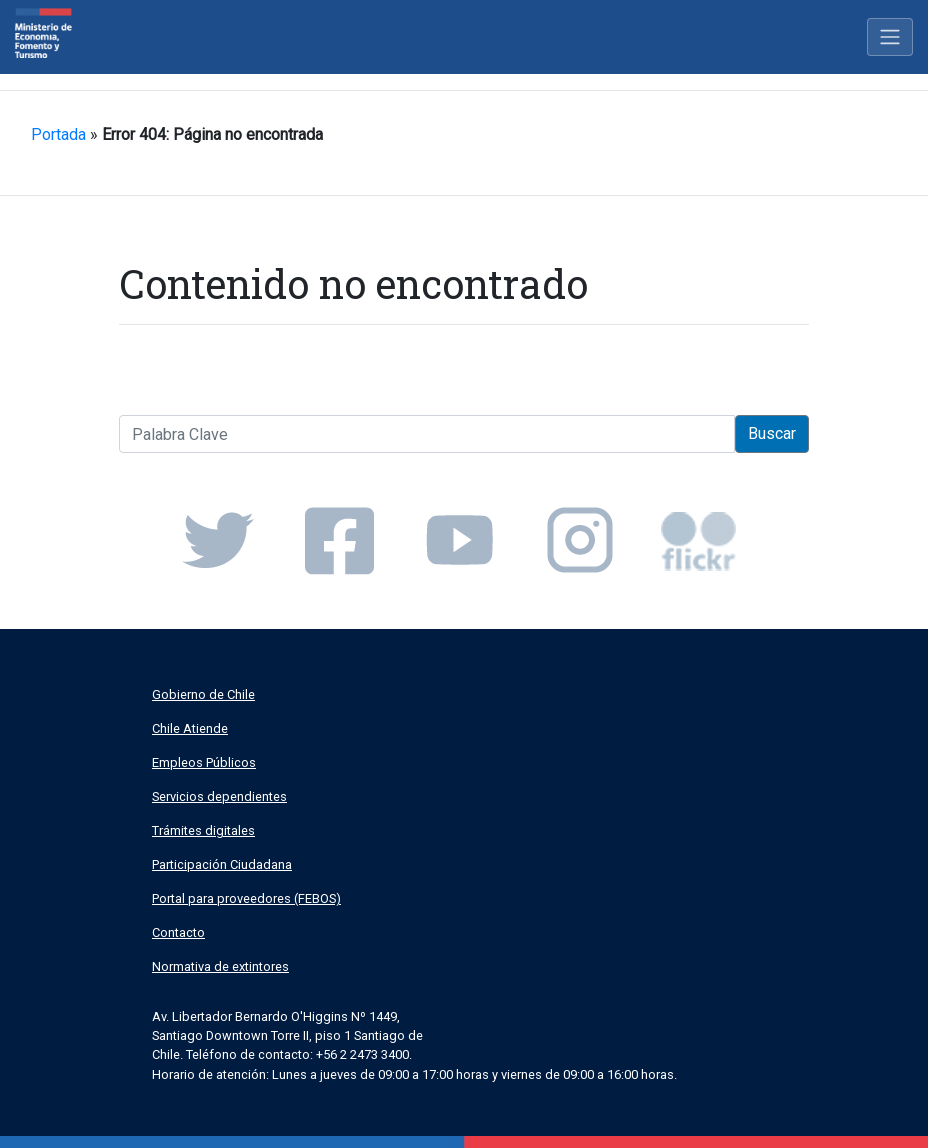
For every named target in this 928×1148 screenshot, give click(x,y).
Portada (58, 134)
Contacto (178, 932)
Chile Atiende (190, 728)
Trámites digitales (203, 830)
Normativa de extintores (220, 966)
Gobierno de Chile (203, 694)
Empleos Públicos (204, 762)
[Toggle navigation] (890, 37)
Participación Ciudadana (222, 864)
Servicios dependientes (219, 796)
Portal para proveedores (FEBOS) (246, 898)
